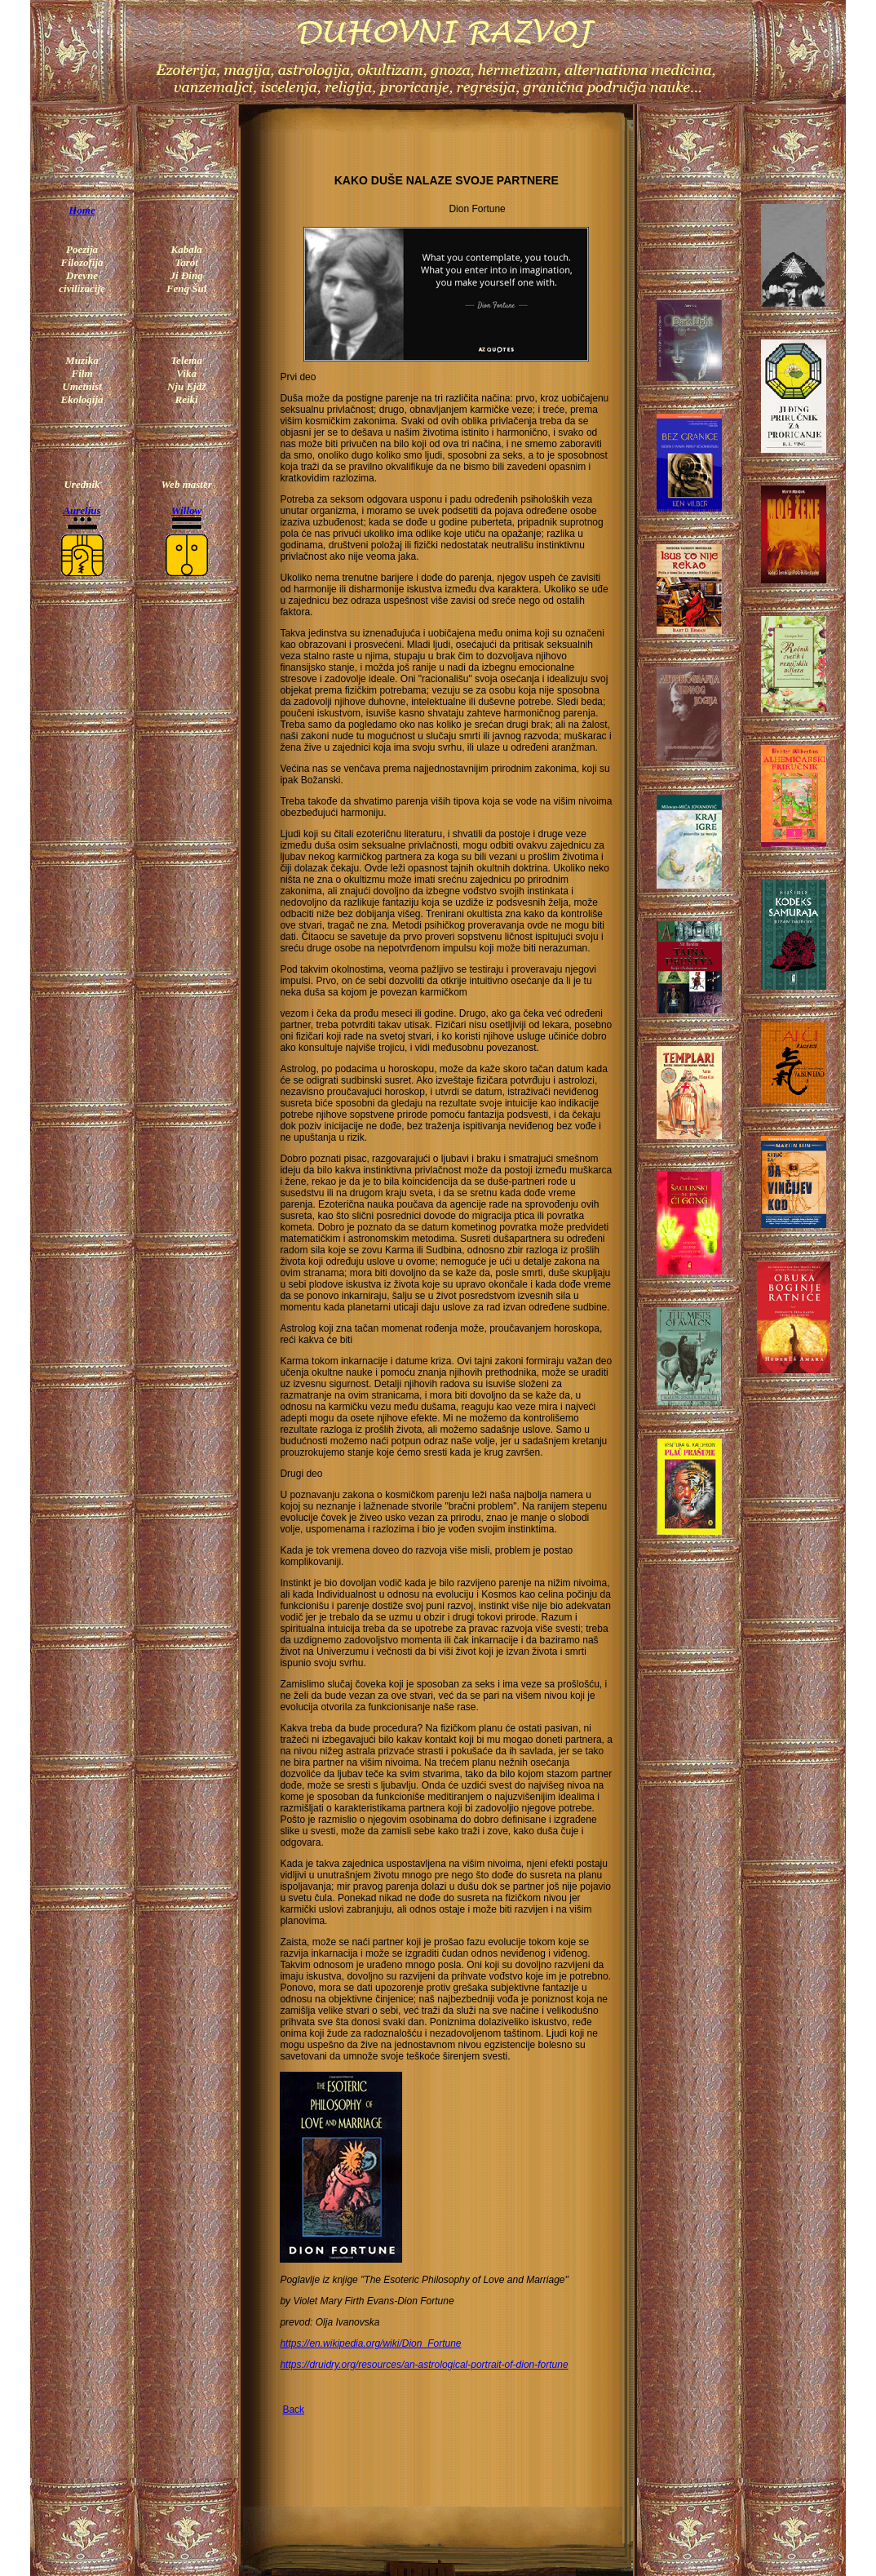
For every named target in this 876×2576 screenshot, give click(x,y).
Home (82, 210)
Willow (186, 510)
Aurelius (81, 510)
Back (293, 2409)
